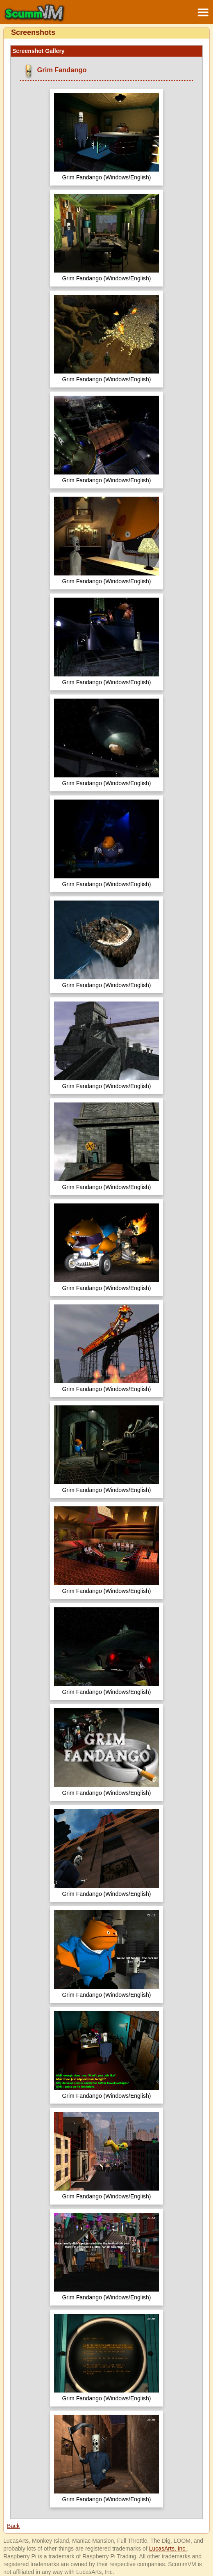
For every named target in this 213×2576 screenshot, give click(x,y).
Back (13, 2526)
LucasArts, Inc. (168, 2548)
